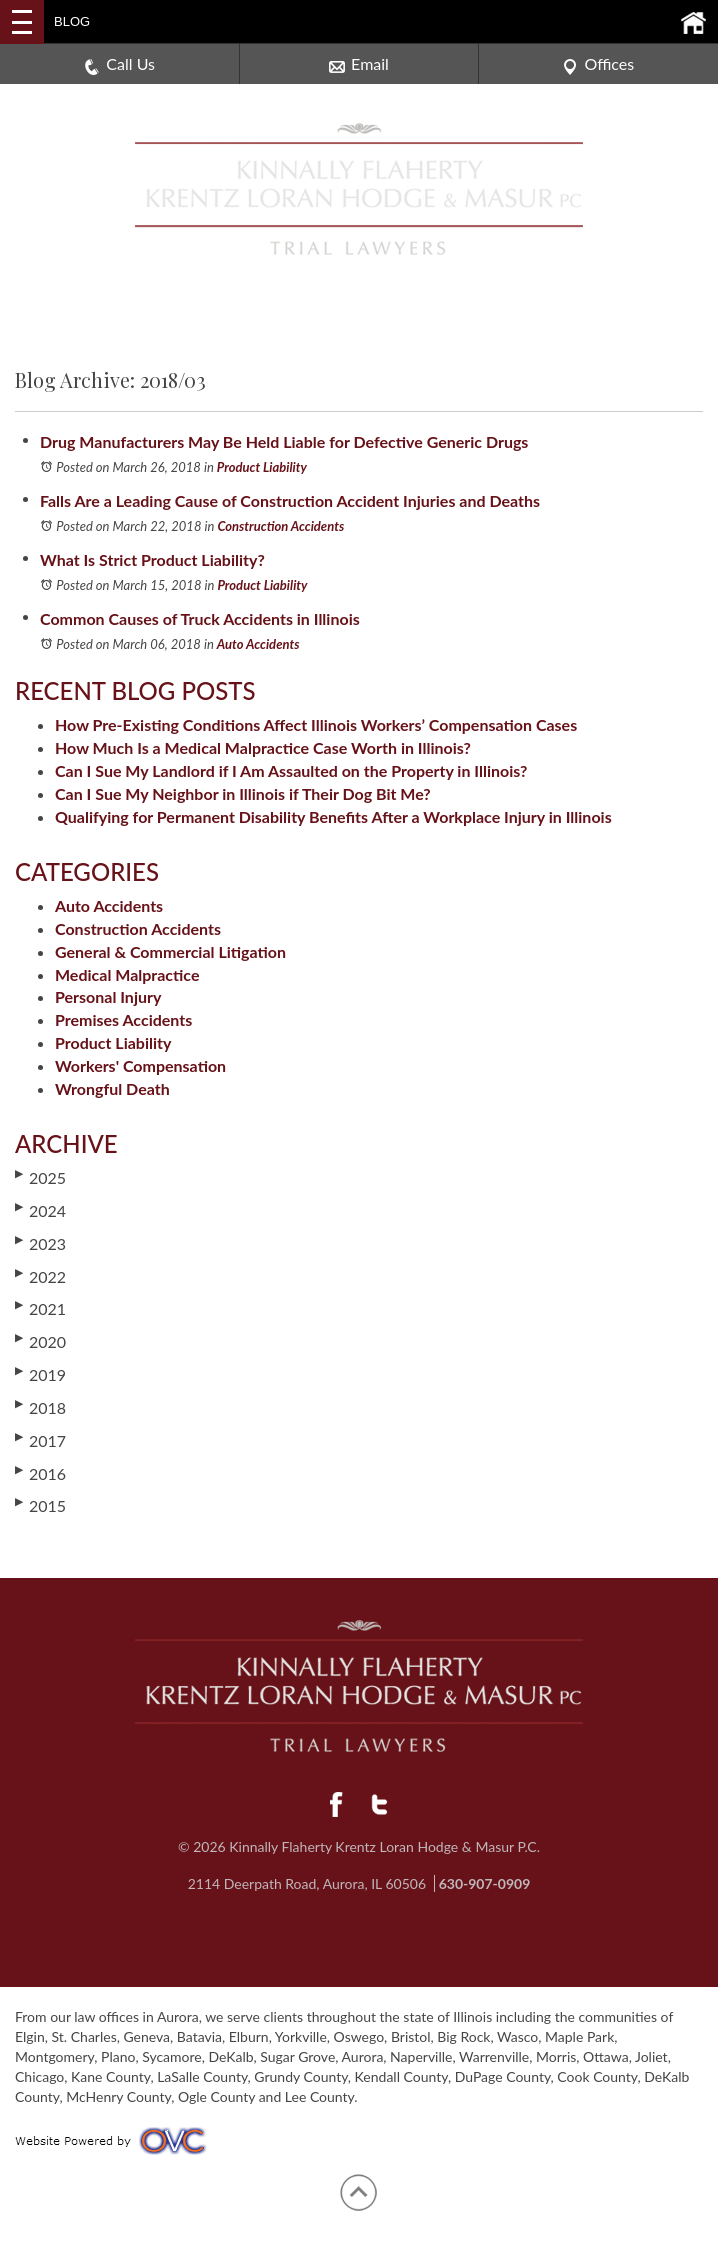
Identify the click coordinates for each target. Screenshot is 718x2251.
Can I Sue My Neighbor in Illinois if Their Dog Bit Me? (243, 793)
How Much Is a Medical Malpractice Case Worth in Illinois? (263, 747)
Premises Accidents (123, 1019)
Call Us (119, 64)
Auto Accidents (258, 644)
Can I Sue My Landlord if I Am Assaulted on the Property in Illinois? (291, 770)
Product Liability (262, 467)
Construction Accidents (280, 526)
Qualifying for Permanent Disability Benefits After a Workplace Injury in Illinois (333, 816)
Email (359, 64)
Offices (598, 64)
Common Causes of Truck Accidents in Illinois (200, 618)
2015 (40, 1505)
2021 (40, 1308)
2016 (40, 1473)
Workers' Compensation (140, 1065)
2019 (40, 1374)
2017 (40, 1440)
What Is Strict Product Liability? (152, 559)
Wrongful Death (112, 1088)
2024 (40, 1210)
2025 (40, 1177)
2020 (40, 1341)
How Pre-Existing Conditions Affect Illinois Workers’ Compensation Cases (316, 724)
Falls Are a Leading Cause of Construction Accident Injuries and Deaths (290, 500)
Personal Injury (108, 996)
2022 (40, 1276)
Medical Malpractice (127, 974)
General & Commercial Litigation (170, 951)
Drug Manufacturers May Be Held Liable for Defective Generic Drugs (284, 441)
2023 (40, 1243)
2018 (40, 1407)
